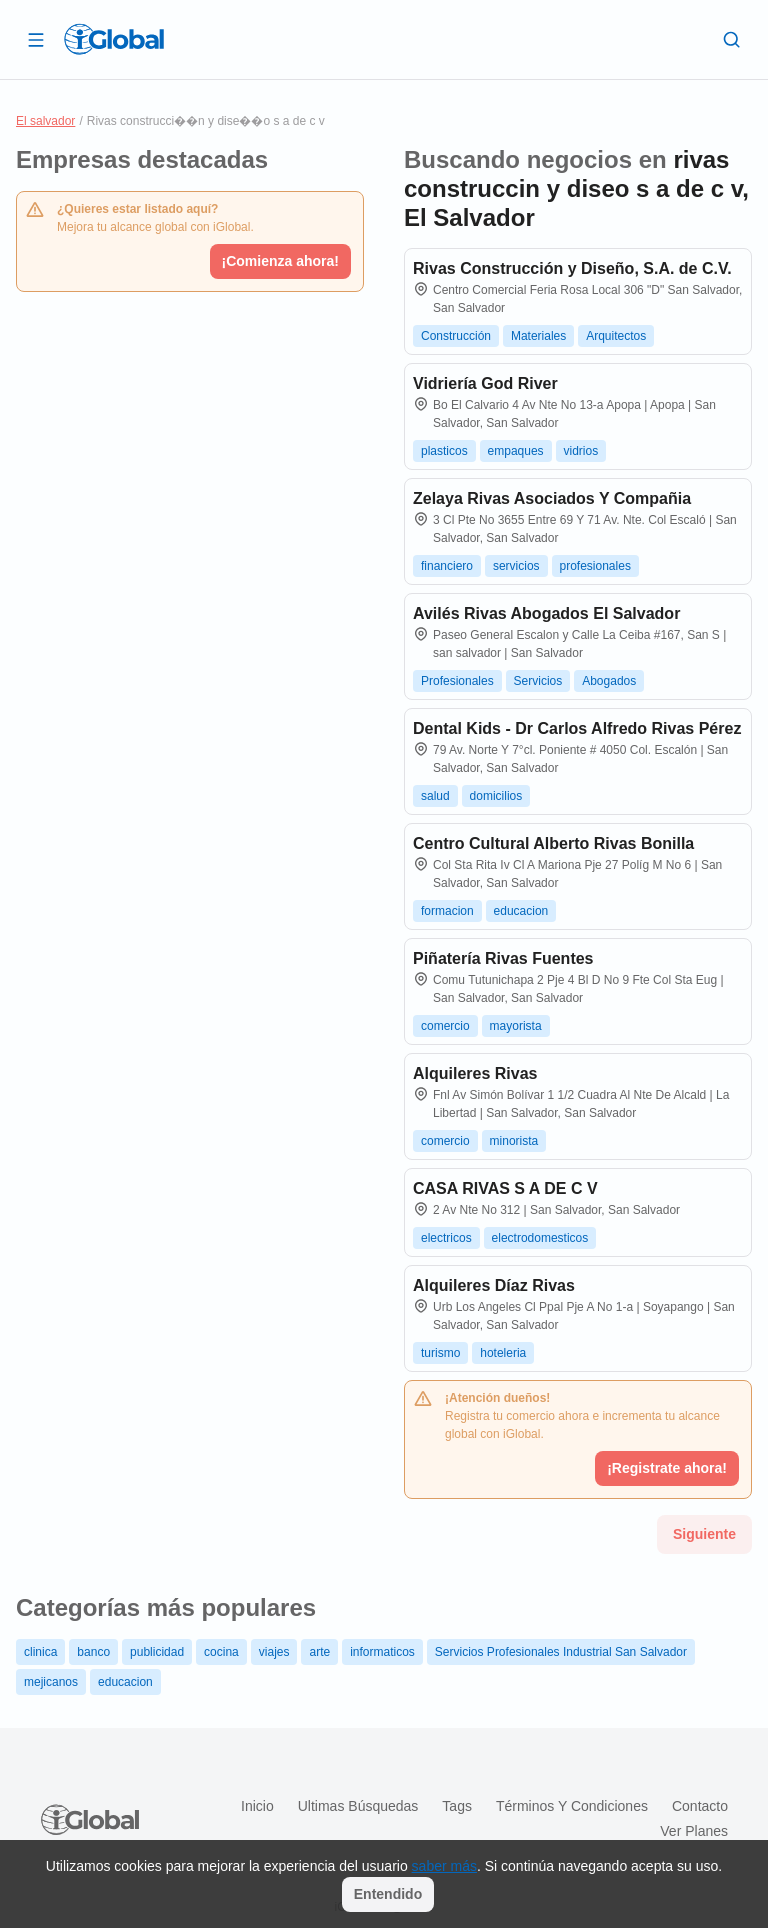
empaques (516, 451)
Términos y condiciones (572, 1806)
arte (319, 1652)
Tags (457, 1806)
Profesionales (457, 681)
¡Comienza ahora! (280, 261)
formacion (447, 911)
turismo (440, 1353)
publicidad (157, 1652)
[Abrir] (36, 39)
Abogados (609, 681)
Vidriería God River (485, 383)
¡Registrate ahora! (667, 1468)
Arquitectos (616, 336)
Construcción (456, 336)
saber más (444, 1866)
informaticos (382, 1652)
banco (93, 1652)
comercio (445, 1026)
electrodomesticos (540, 1238)
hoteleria (503, 1353)
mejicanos (51, 1682)
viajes (274, 1652)
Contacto (700, 1806)
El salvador (45, 121)
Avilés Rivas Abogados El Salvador (546, 613)
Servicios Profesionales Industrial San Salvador (561, 1652)
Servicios (538, 681)
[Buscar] (732, 39)
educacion (521, 911)
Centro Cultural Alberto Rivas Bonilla (553, 843)
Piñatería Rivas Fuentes (503, 958)
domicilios (496, 796)
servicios (516, 566)
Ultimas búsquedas (358, 1806)
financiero (447, 566)
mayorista (516, 1026)
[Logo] (114, 39)
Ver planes (694, 1831)
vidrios (581, 451)
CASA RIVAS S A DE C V (505, 1188)
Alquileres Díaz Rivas (494, 1285)
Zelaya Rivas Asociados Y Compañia (552, 498)
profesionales (595, 566)
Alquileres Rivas (475, 1073)
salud (435, 796)
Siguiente (704, 1534)
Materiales (538, 336)
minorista (514, 1141)
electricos (446, 1238)
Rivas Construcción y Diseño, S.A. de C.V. (572, 268)
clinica (40, 1652)
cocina (221, 1652)
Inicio (257, 1806)
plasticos (444, 451)
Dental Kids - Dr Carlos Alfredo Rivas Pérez (577, 728)
